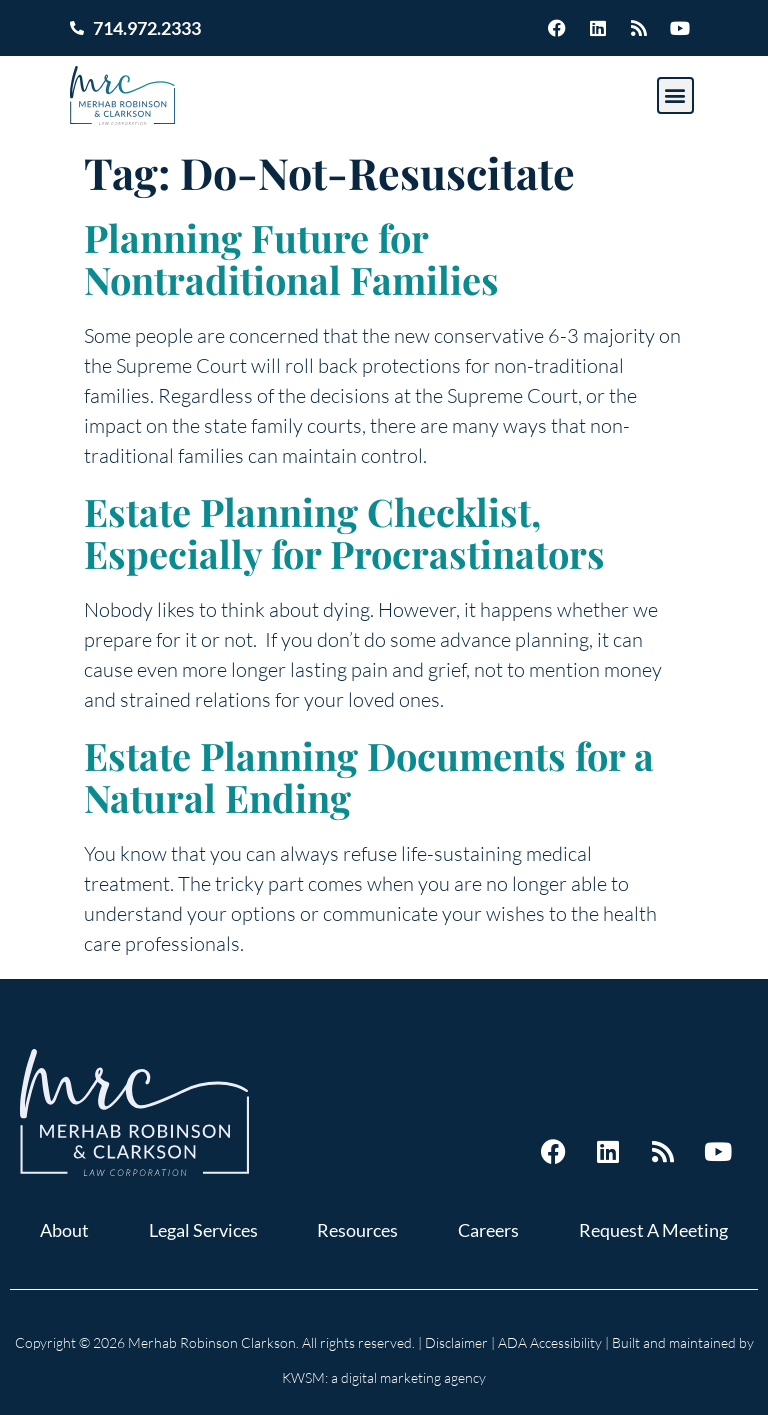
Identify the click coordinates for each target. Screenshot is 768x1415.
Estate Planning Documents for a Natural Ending (369, 776)
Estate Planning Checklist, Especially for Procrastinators (344, 532)
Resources (357, 1230)
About (64, 1230)
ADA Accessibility (550, 1342)
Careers (488, 1230)
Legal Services (203, 1230)
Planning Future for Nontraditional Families (291, 258)
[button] (675, 95)
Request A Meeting (653, 1230)
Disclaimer (456, 1342)
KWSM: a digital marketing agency (384, 1377)
